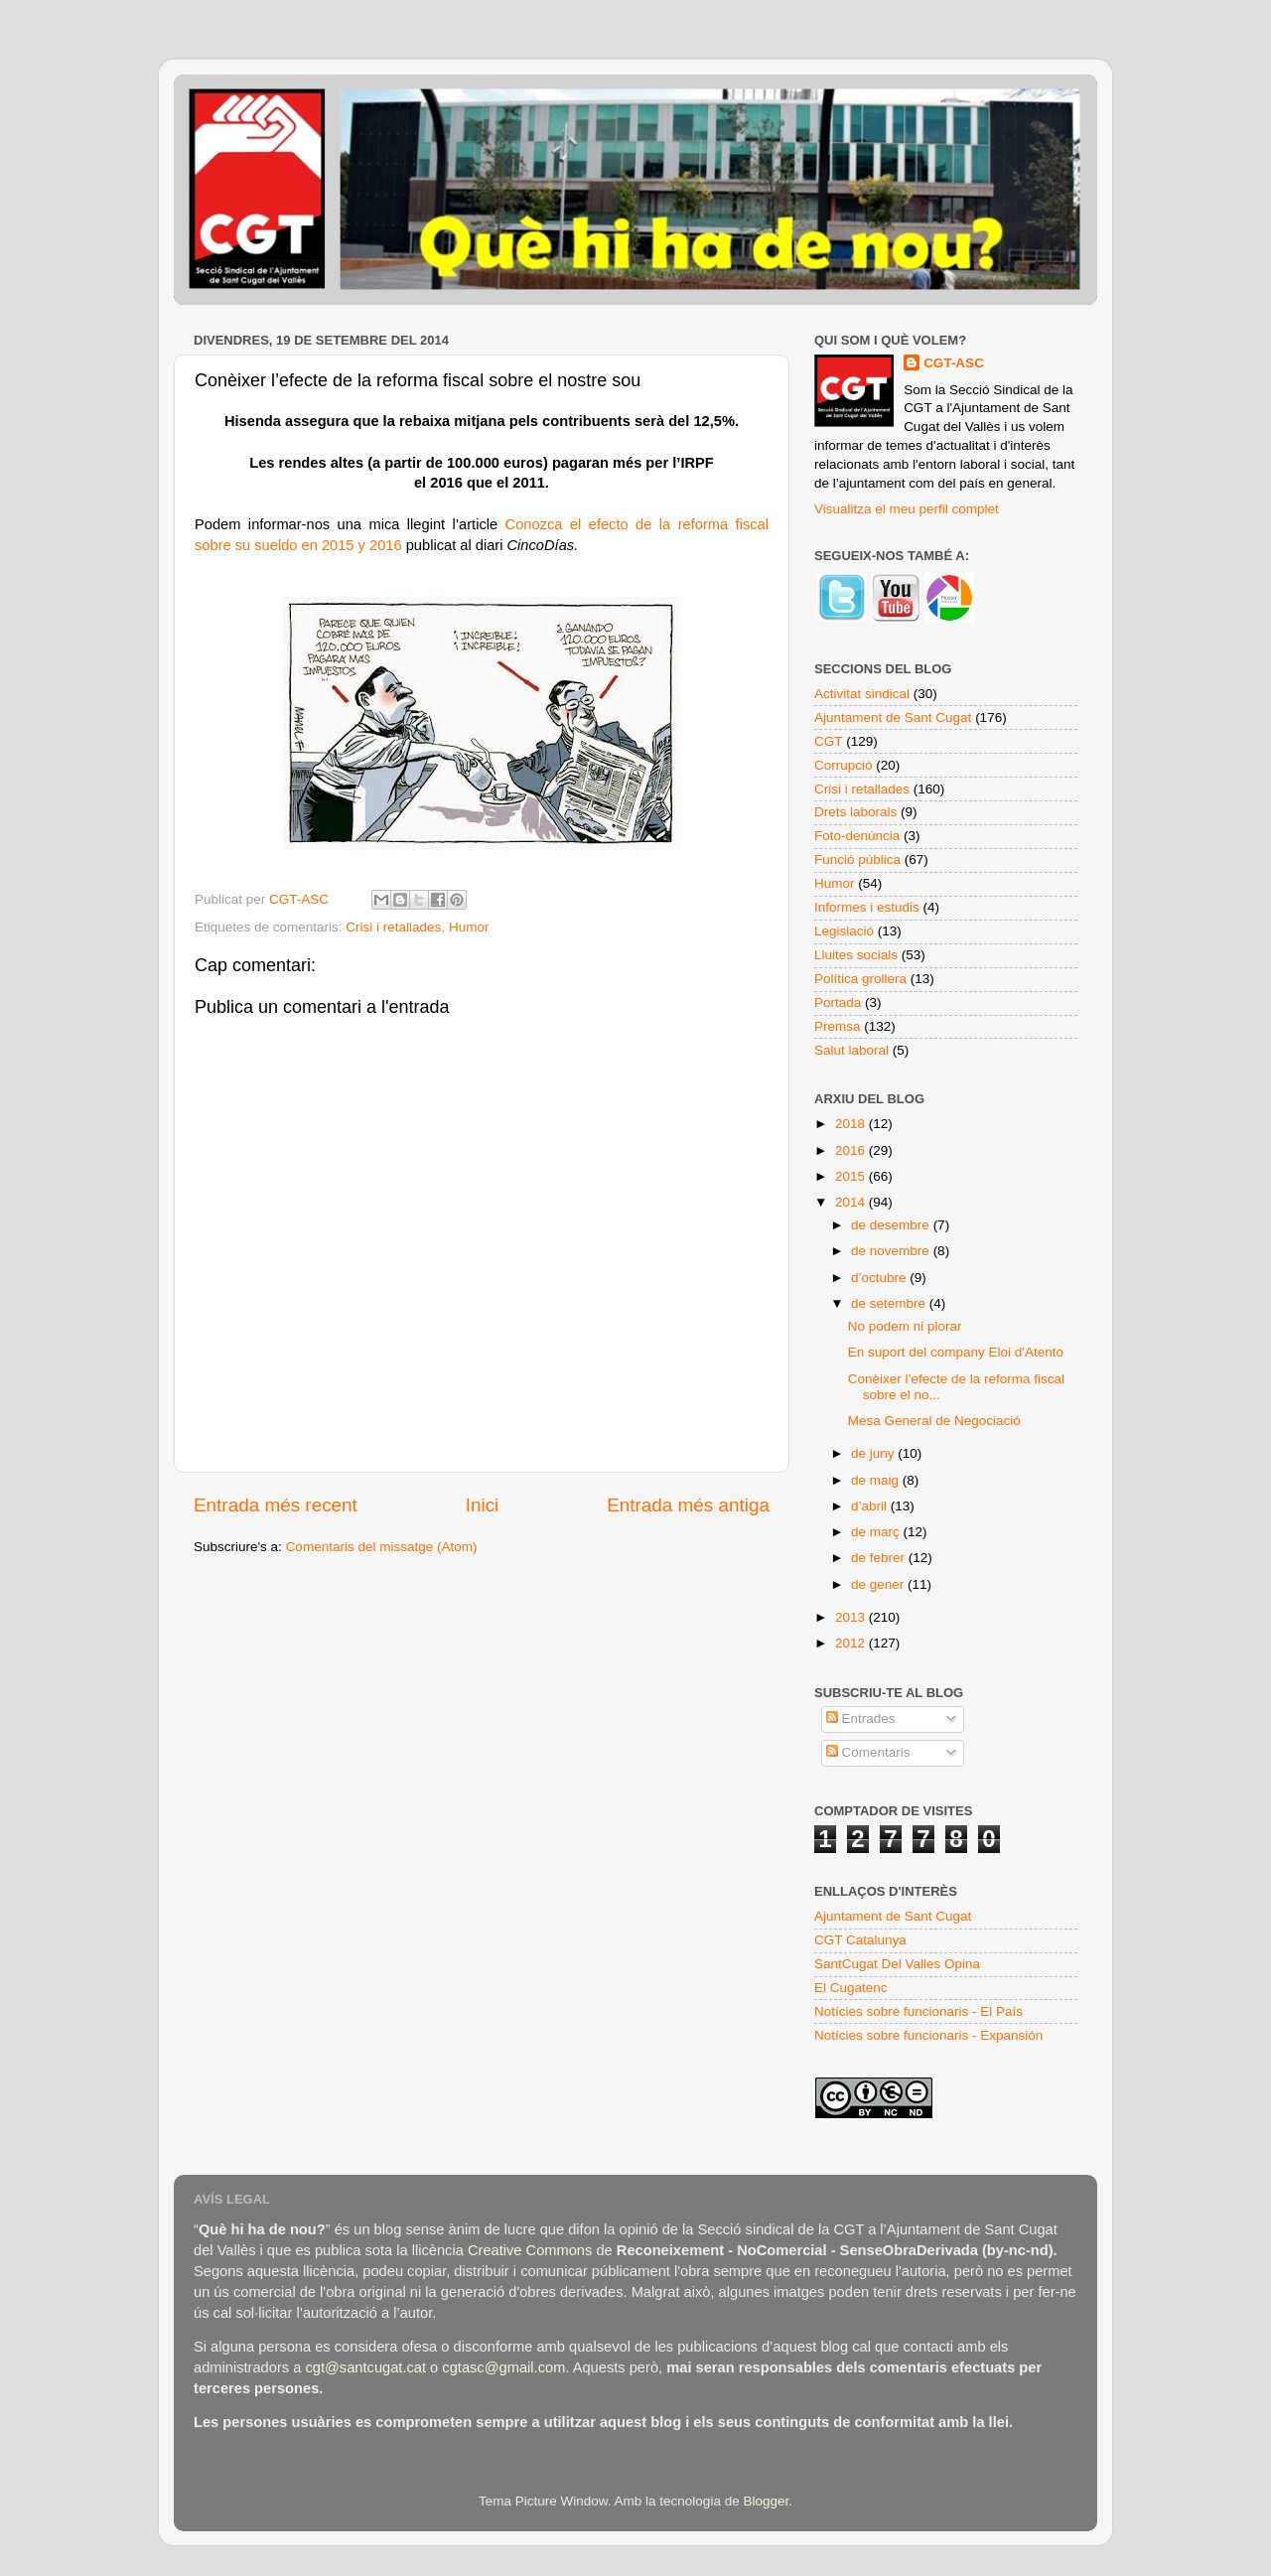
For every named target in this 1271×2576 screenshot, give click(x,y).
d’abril (871, 1506)
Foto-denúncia (857, 835)
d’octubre (880, 1277)
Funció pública (857, 859)
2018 (852, 1123)
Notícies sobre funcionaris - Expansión (928, 2035)
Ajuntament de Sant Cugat (892, 717)
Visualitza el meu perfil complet (906, 508)
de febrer (880, 1557)
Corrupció (843, 765)
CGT (828, 741)
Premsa (837, 1026)
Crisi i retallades (393, 927)
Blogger (765, 2501)
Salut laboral (851, 1050)
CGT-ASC (953, 363)
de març (877, 1531)
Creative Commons (530, 2250)
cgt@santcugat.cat (365, 2367)
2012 (852, 1643)
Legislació (844, 931)
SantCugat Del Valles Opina (897, 1963)
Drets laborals (855, 811)
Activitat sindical (862, 693)
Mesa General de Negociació (934, 1420)
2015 (852, 1176)
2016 (852, 1150)
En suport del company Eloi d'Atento (955, 1352)
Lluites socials (856, 954)
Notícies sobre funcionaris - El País (918, 2011)
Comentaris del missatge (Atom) (382, 1546)
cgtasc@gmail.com (503, 2367)
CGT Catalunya (860, 1939)
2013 (852, 1617)
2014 (852, 1202)
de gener (879, 1584)
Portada (837, 1002)
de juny (874, 1453)
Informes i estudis (866, 907)
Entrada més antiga (688, 1505)
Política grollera (860, 978)
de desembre (892, 1224)
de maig (877, 1480)
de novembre (892, 1250)
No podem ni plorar (905, 1326)
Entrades (861, 1718)
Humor (469, 927)
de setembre (890, 1303)
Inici (482, 1505)
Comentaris (868, 1752)
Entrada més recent (275, 1505)
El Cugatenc (851, 1987)
